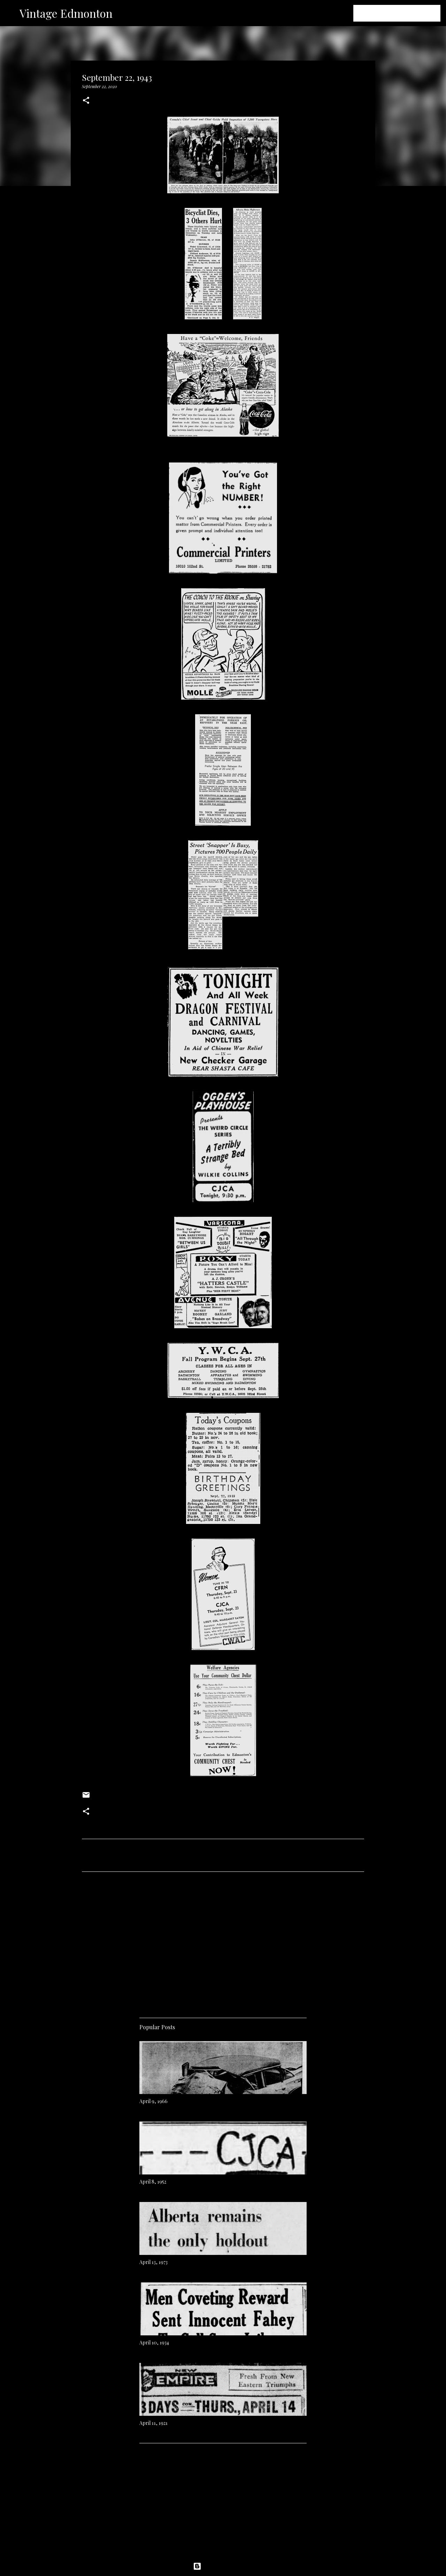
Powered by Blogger (223, 2566)
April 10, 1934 (154, 2342)
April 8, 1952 (152, 2181)
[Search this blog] (403, 13)
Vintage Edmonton (66, 13)
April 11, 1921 (153, 2423)
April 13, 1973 (153, 2262)
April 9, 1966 (153, 2101)
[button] (86, 101)
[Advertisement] (223, 1942)
